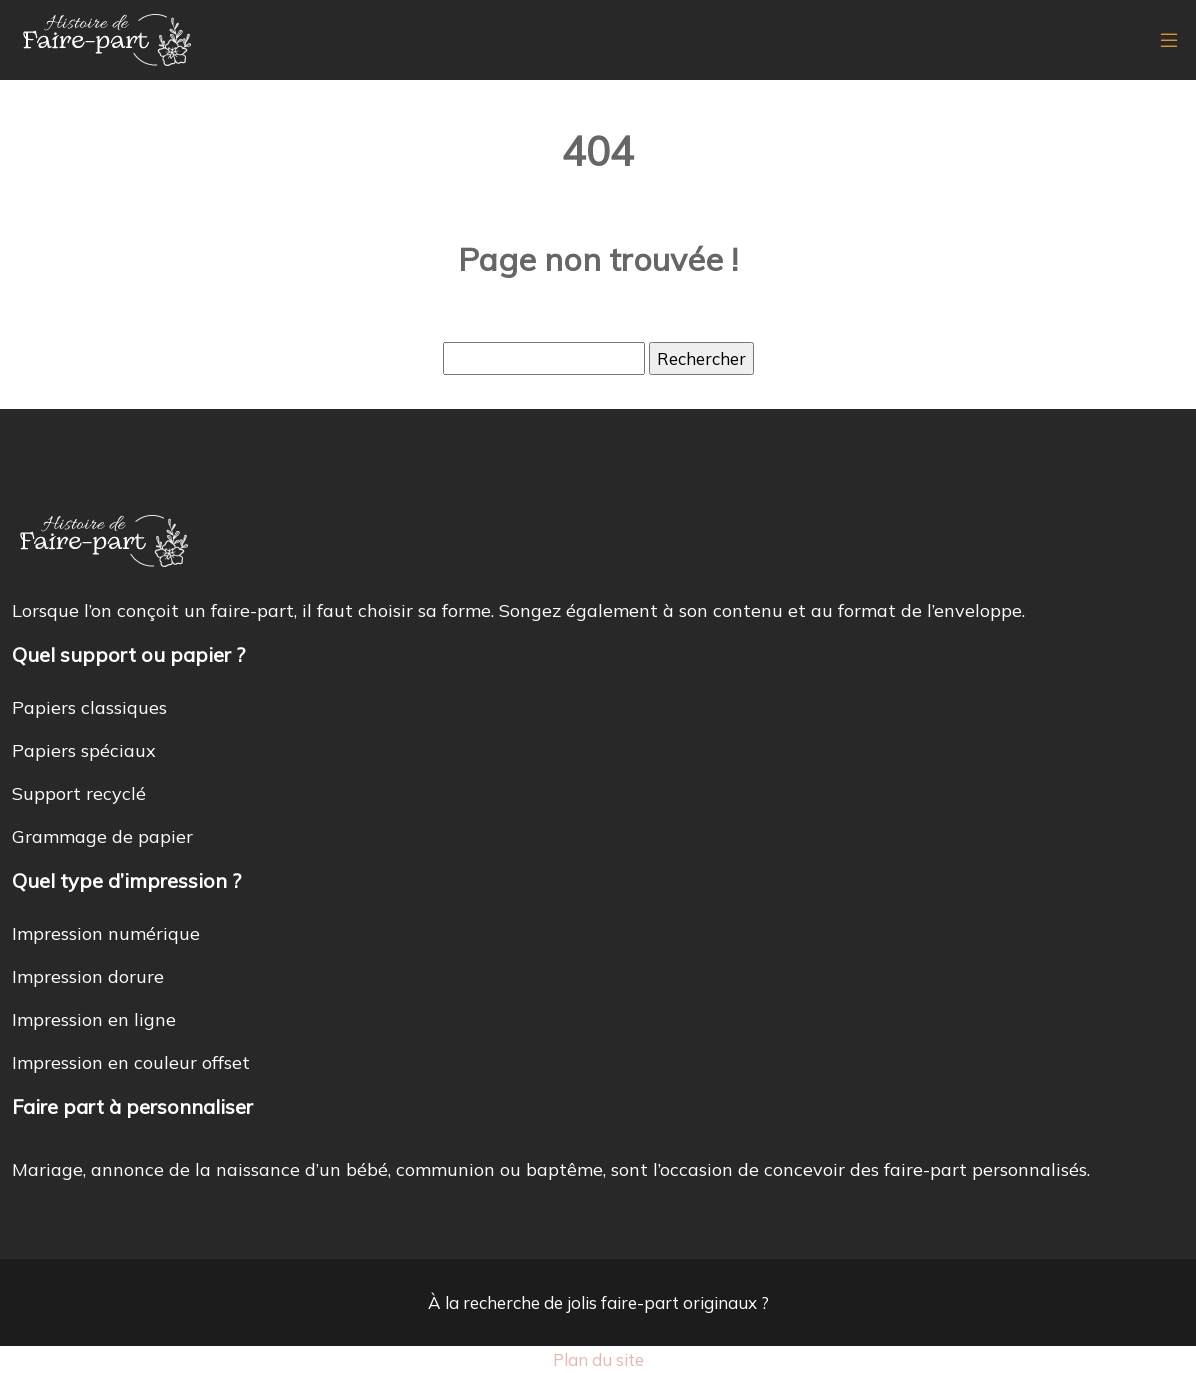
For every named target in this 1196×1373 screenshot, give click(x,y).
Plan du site (598, 1359)
